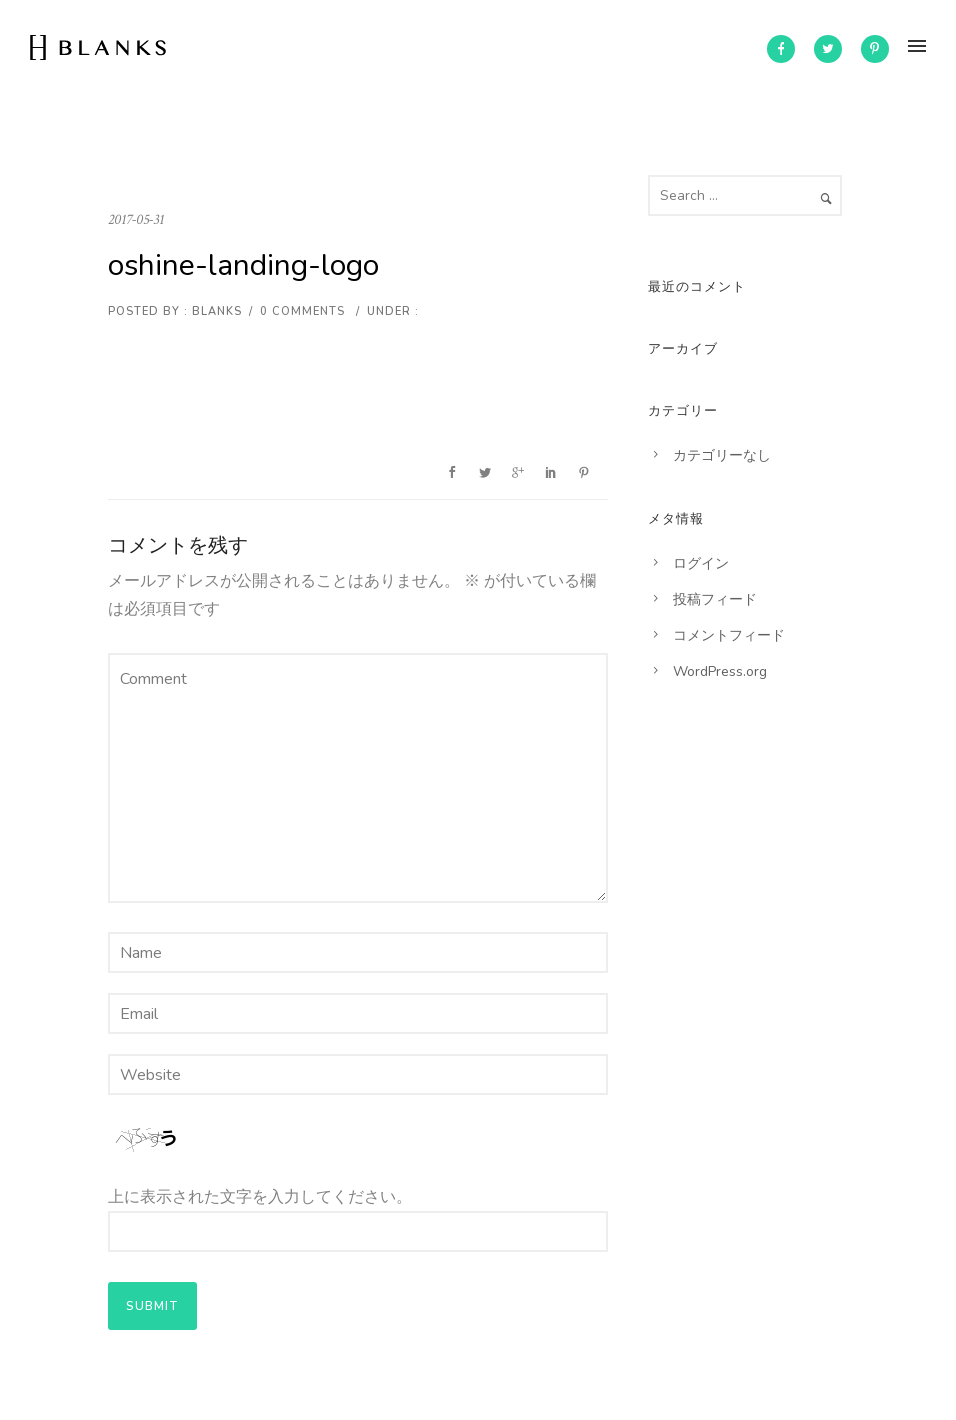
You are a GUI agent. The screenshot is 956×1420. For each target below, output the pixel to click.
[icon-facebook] (781, 49)
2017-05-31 (136, 219)
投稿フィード (715, 599)
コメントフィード (729, 635)
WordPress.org (720, 671)
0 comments (302, 311)
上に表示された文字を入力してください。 (260, 1197)
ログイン (701, 563)
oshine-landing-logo (243, 265)
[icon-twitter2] (828, 49)
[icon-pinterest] (875, 49)
